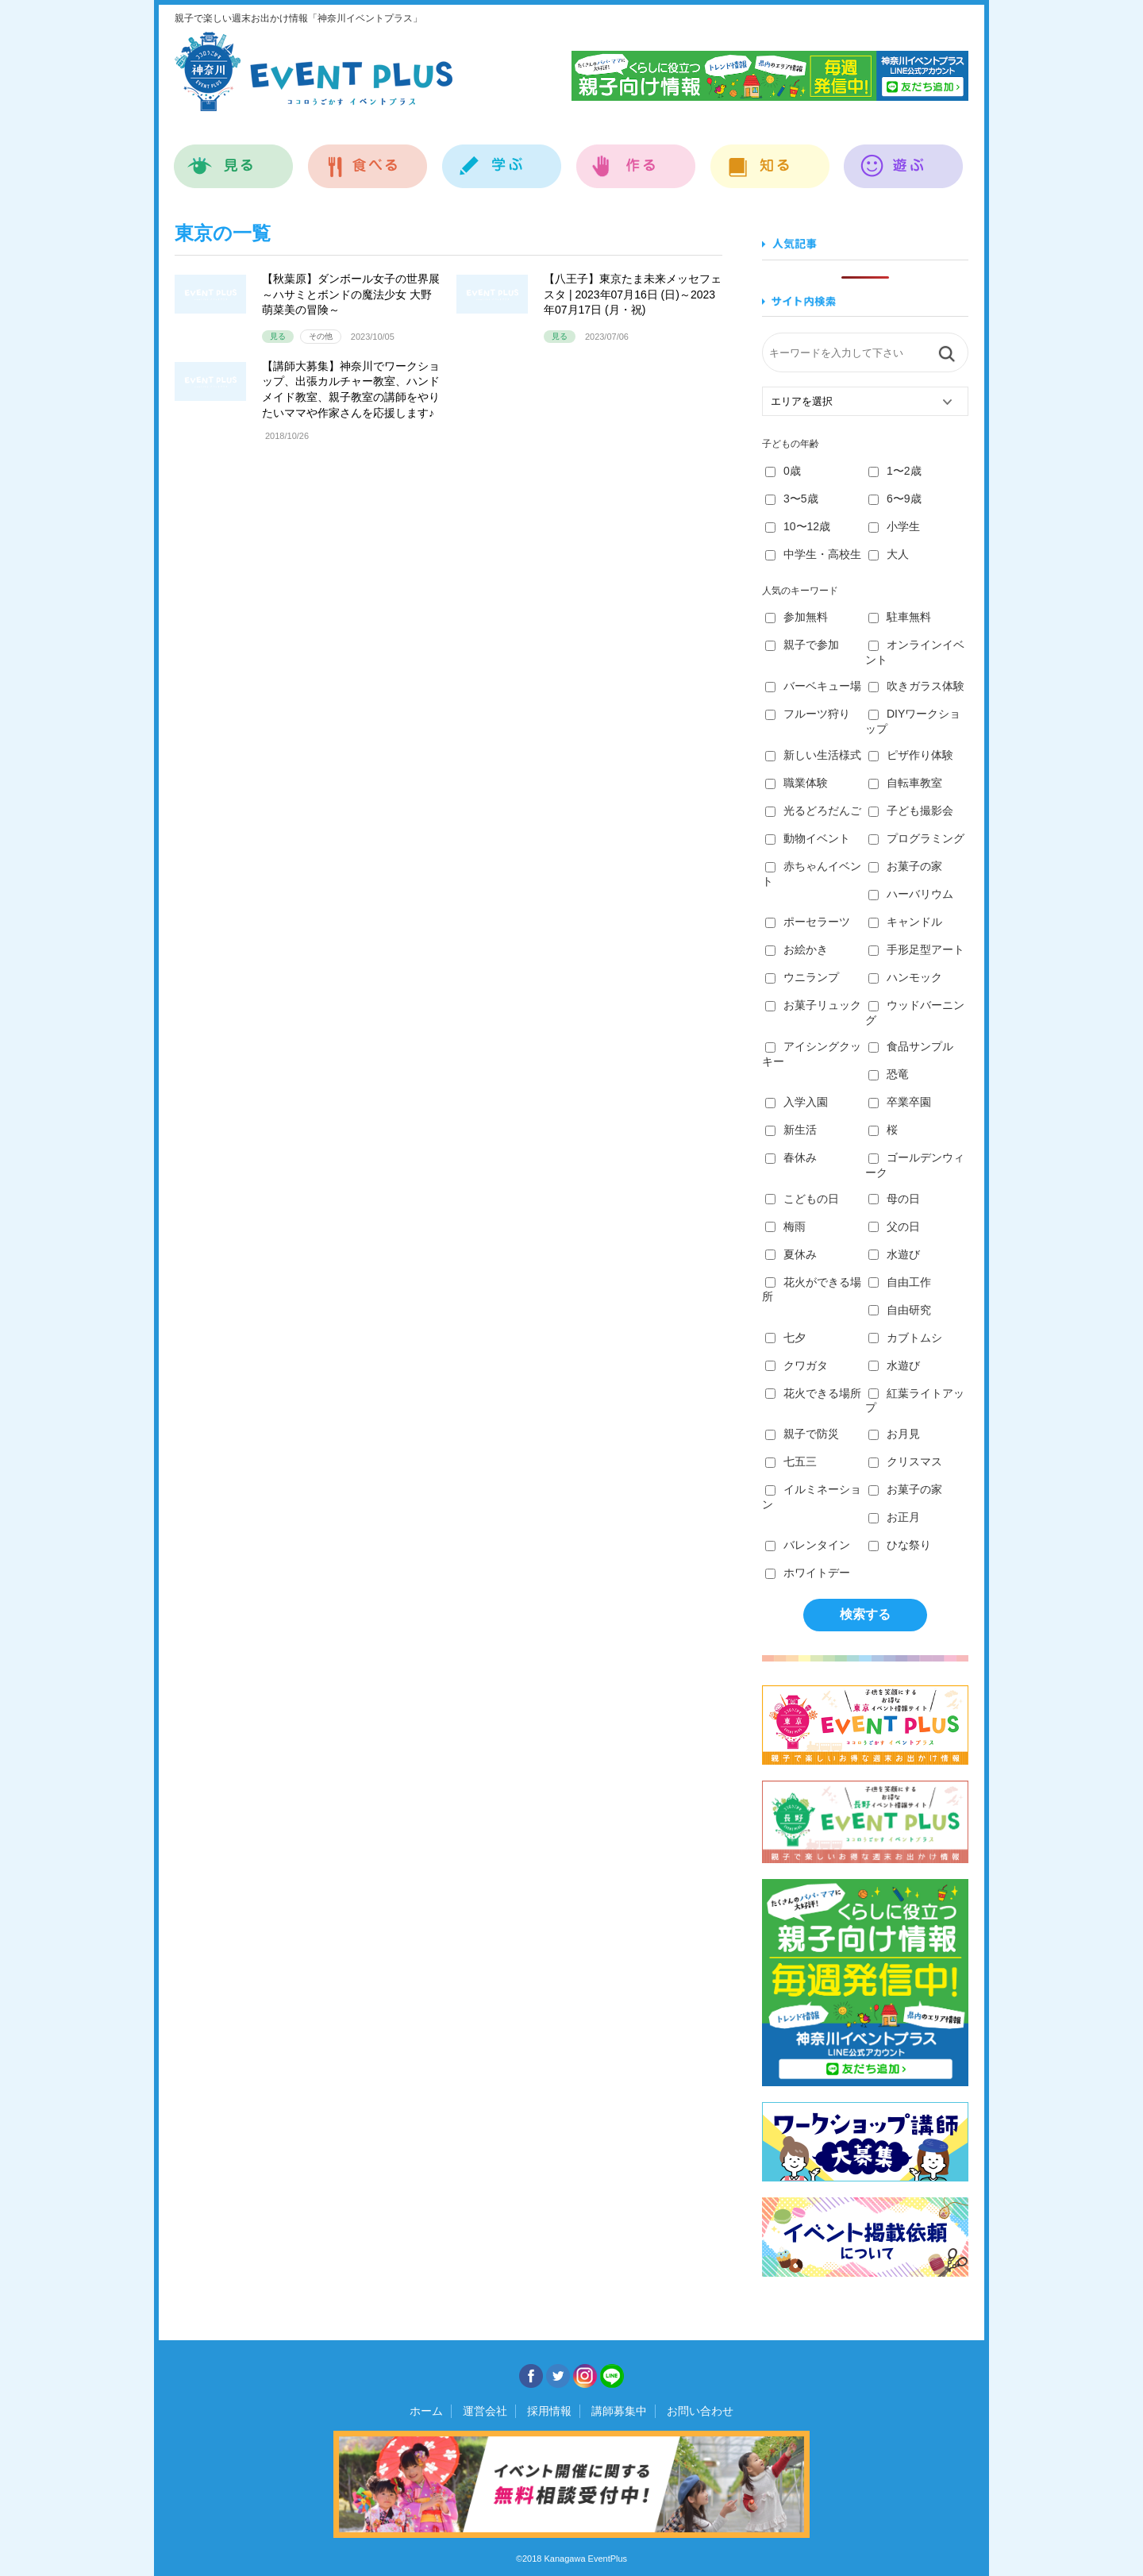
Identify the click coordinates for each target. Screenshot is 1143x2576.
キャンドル (905, 921)
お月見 (894, 1433)
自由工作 (899, 1282)
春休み (791, 1157)
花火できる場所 (813, 1393)
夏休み (791, 1254)
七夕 (785, 1337)
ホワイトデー (807, 1572)
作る (636, 157)
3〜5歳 (791, 498)
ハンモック (905, 977)
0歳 (783, 470)
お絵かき (796, 949)
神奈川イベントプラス (313, 71)
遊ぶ (904, 157)
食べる (368, 157)
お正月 (894, 1517)
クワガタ (796, 1365)
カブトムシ (905, 1337)
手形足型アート (916, 949)
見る (234, 157)
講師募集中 (619, 2411)
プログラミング (916, 838)
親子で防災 (802, 1433)
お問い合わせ (700, 2411)
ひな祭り (899, 1544)
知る (770, 157)
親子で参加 (802, 644)
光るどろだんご (813, 810)
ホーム (426, 2411)
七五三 (791, 1461)
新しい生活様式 (813, 755)
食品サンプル (910, 1046)
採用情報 (549, 2411)
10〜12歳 (797, 526)
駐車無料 (899, 616)
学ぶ (502, 157)
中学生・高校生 (813, 554)
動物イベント (807, 838)
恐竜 (888, 1074)
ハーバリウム (910, 894)
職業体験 (796, 782)
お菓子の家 (905, 866)
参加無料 (796, 616)
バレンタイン (807, 1544)
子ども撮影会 (910, 810)
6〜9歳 (895, 498)
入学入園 (796, 1101)
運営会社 (485, 2411)
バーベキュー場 (813, 686)
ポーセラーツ (807, 921)
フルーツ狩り (807, 713)
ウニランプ (802, 977)
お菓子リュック (813, 1005)
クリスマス (905, 1461)
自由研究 (899, 1309)
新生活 (791, 1129)
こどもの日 (802, 1198)
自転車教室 (905, 782)
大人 (888, 554)
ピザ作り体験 (910, 755)
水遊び (894, 1254)
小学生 (894, 526)
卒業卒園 (899, 1101)
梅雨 (785, 1226)
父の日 (894, 1226)
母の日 (894, 1198)
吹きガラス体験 (916, 686)
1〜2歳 (895, 470)
